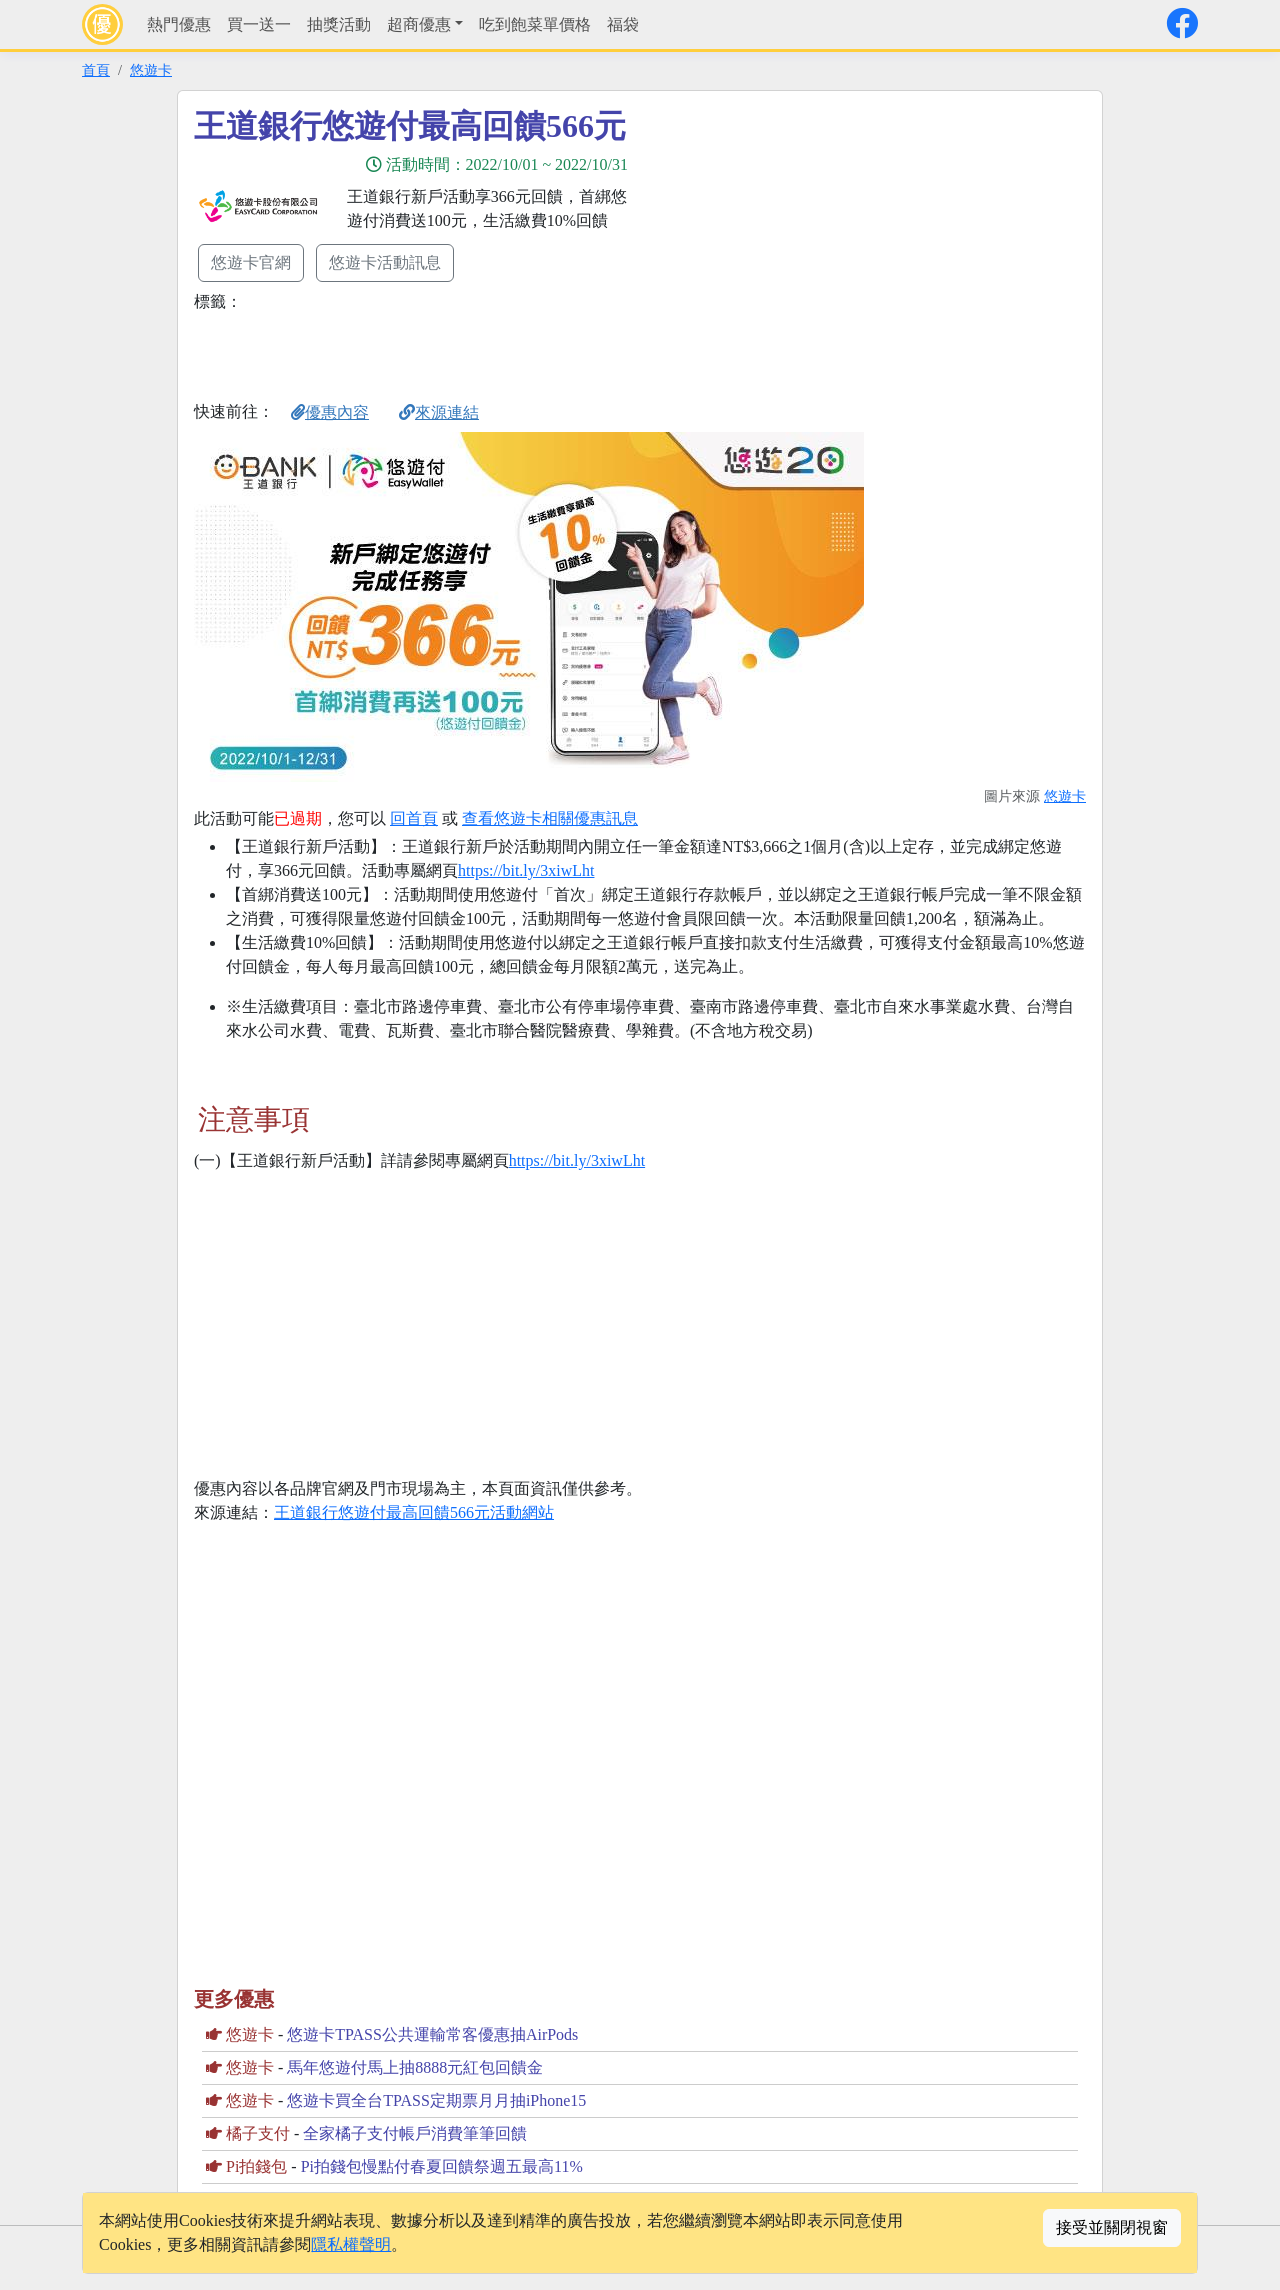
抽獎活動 (339, 24)
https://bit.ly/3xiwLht (526, 870)
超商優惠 (419, 24)
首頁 (96, 70)
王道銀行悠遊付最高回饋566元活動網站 (414, 1512)
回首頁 (414, 818)
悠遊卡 (151, 70)
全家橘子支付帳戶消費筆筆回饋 (415, 2133)
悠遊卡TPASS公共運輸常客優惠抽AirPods (432, 2034)
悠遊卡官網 (251, 262)
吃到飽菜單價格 (535, 24)
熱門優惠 (179, 24)
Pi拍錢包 (256, 2166)
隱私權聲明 (351, 2244)
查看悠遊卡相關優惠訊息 (550, 818)
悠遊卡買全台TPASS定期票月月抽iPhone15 (436, 2100)
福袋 (623, 24)
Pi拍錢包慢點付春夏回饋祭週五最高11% (442, 2166)
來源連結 (439, 412)
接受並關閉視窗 (1112, 2227)
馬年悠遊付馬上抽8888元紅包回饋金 (415, 2067)
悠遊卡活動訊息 (385, 262)
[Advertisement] (820, 247)
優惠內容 (330, 412)
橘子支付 (258, 2133)
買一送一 (259, 24)
